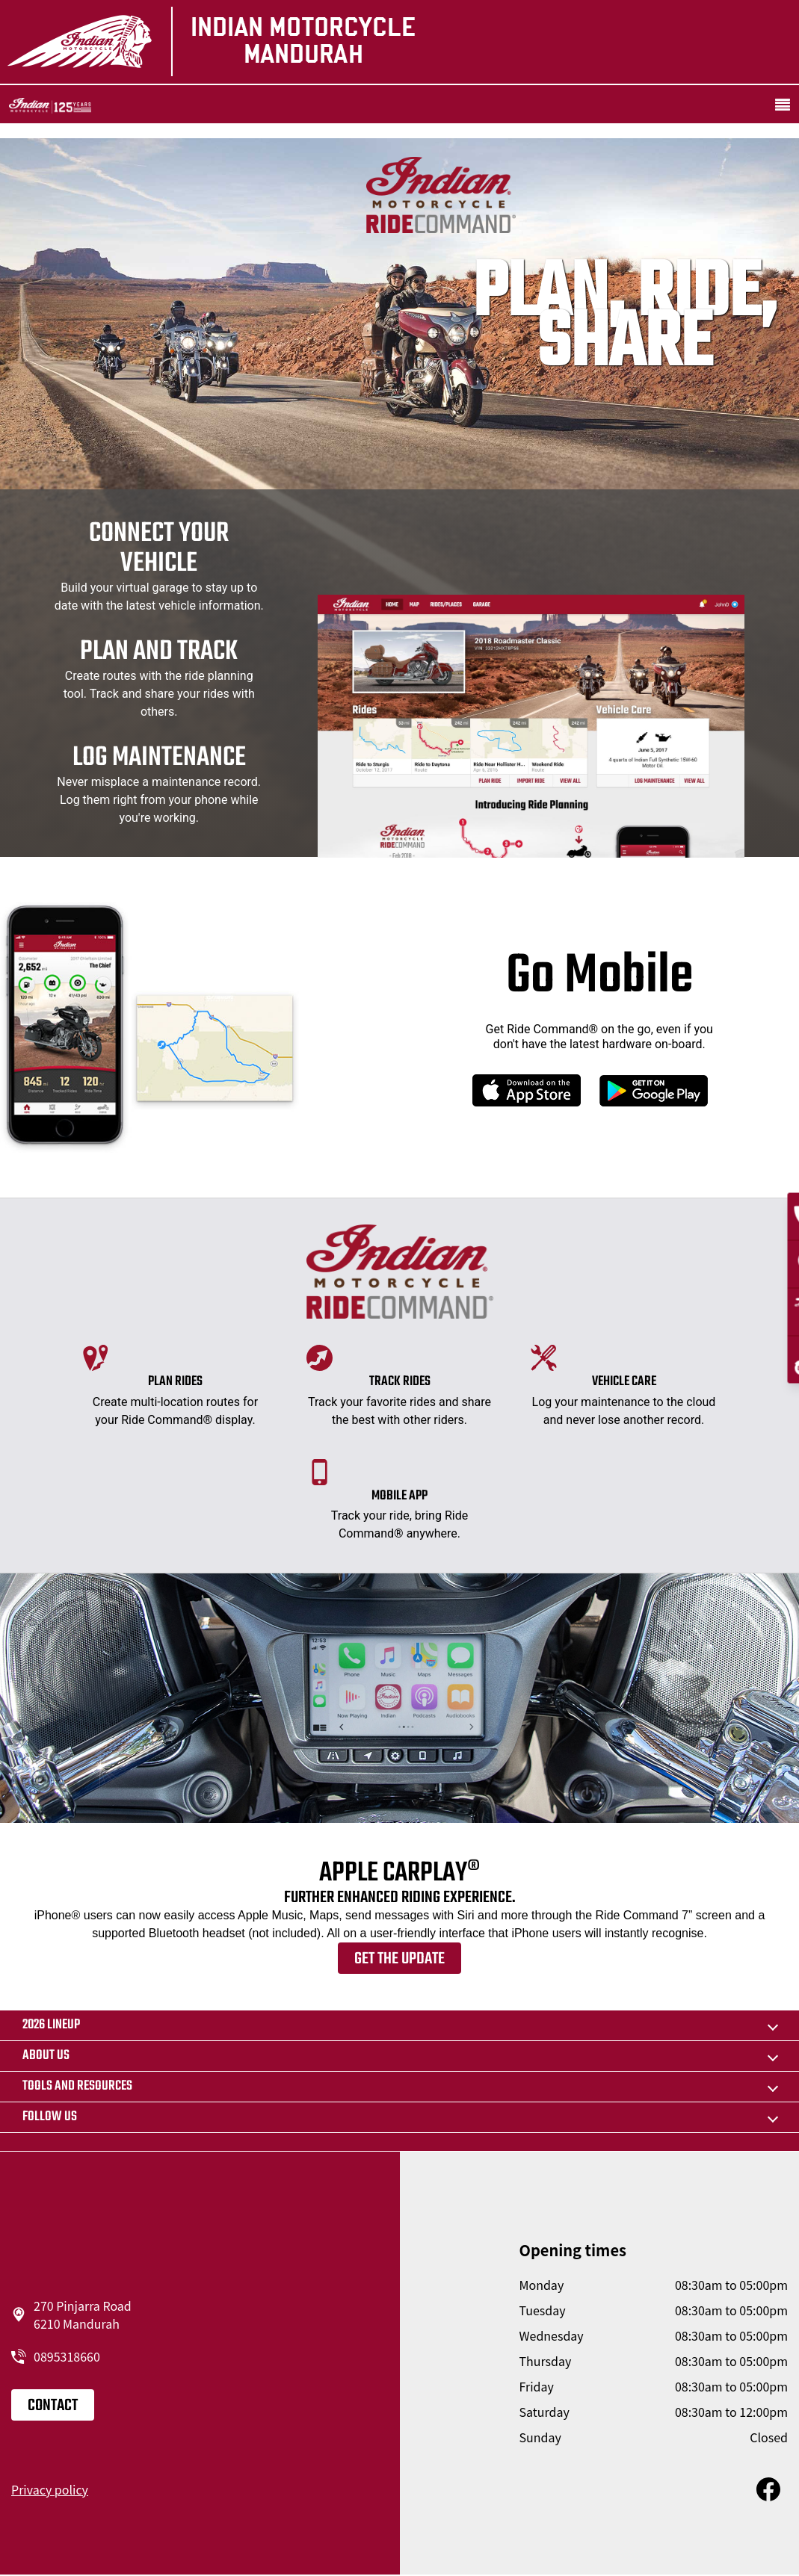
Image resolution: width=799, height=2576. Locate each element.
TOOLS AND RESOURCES (77, 2086)
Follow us (49, 2117)
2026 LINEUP (51, 2025)
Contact (53, 2405)
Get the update (399, 1959)
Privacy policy (49, 2489)
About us (46, 2055)
